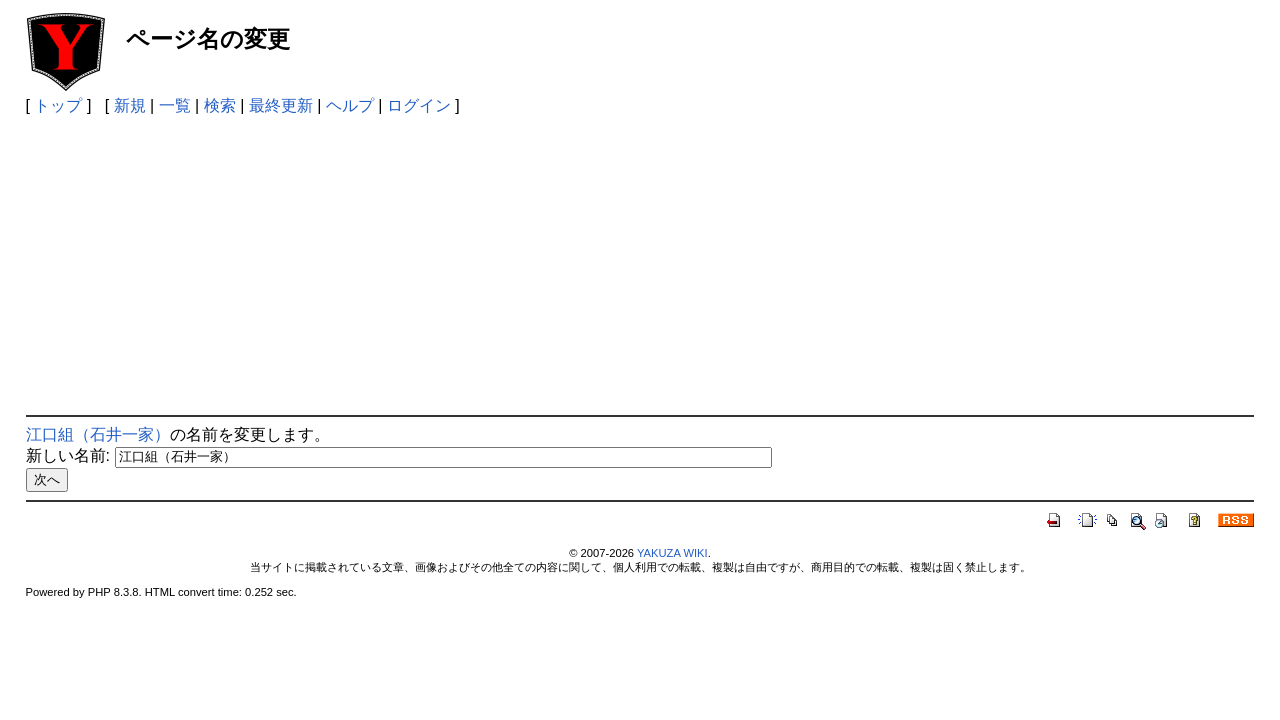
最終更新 (281, 105)
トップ (58, 105)
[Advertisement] (640, 265)
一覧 (175, 105)
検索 (220, 105)
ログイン (419, 105)
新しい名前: (68, 455)
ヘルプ (350, 105)
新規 (130, 105)
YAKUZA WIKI (672, 553)
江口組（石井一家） (98, 434)
